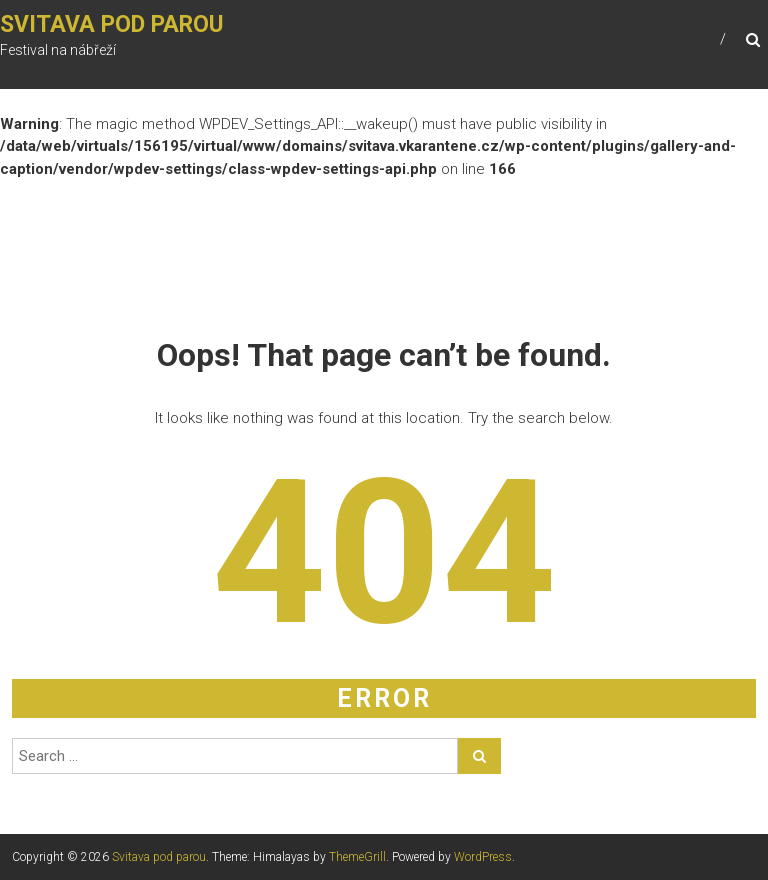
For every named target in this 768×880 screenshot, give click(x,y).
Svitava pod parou (112, 24)
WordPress (483, 857)
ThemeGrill (357, 857)
